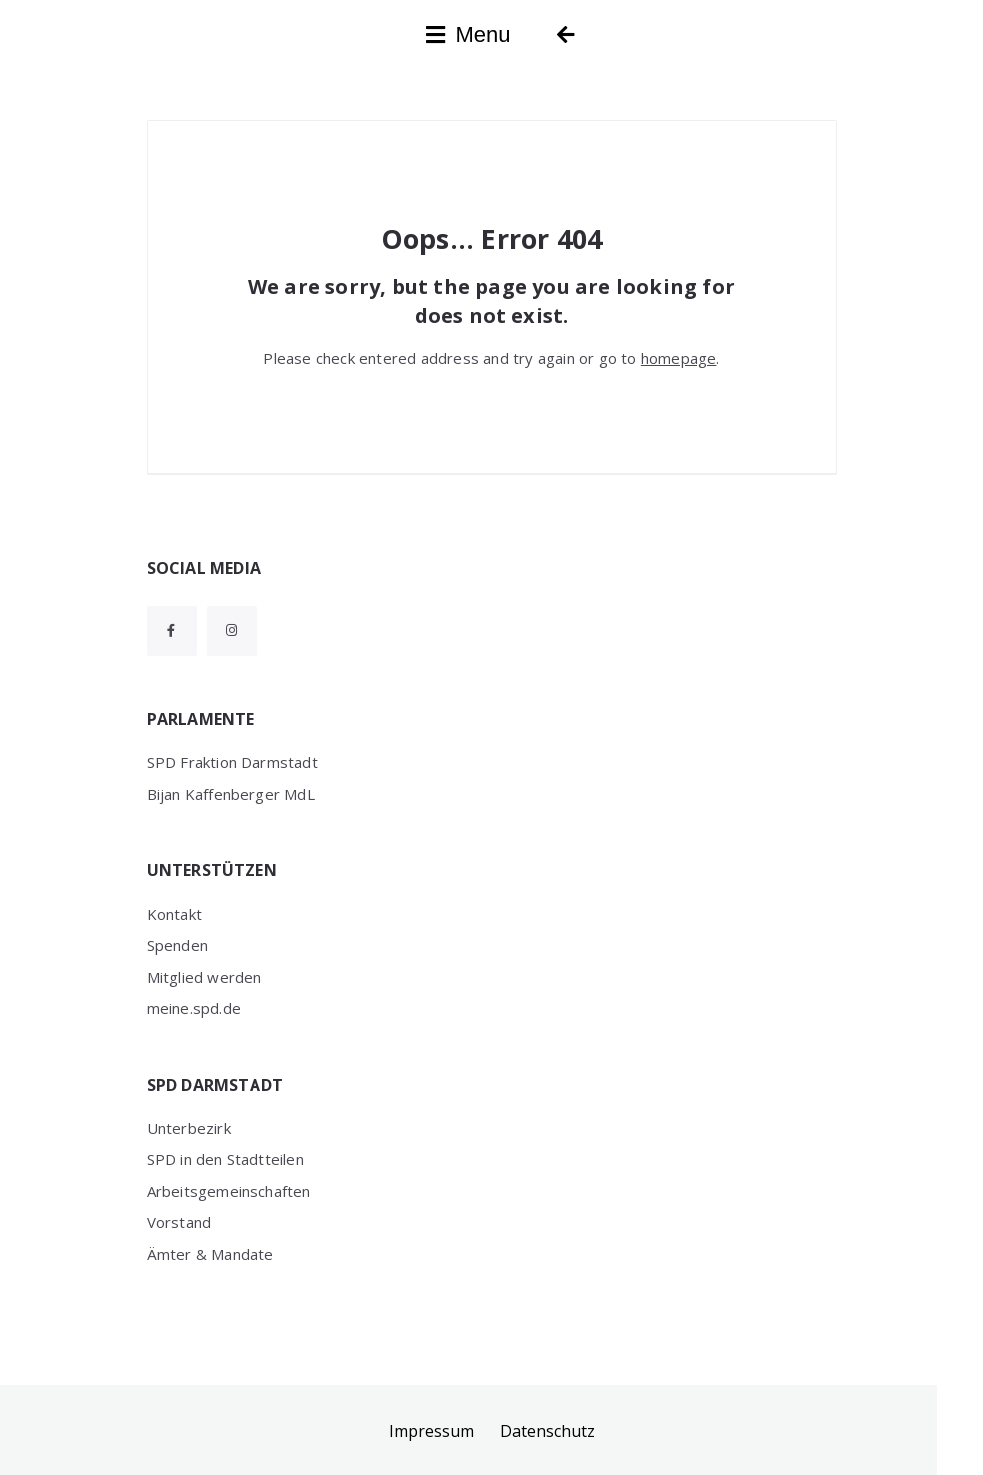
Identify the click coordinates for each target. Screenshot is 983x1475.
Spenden (177, 945)
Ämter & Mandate (210, 1254)
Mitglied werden (204, 977)
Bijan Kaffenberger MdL (231, 794)
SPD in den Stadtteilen (225, 1159)
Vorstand (179, 1222)
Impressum (431, 1431)
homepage (679, 358)
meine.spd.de (194, 1008)
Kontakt (174, 914)
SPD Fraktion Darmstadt (232, 762)
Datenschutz (547, 1431)
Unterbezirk (189, 1128)
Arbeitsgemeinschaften (229, 1191)
